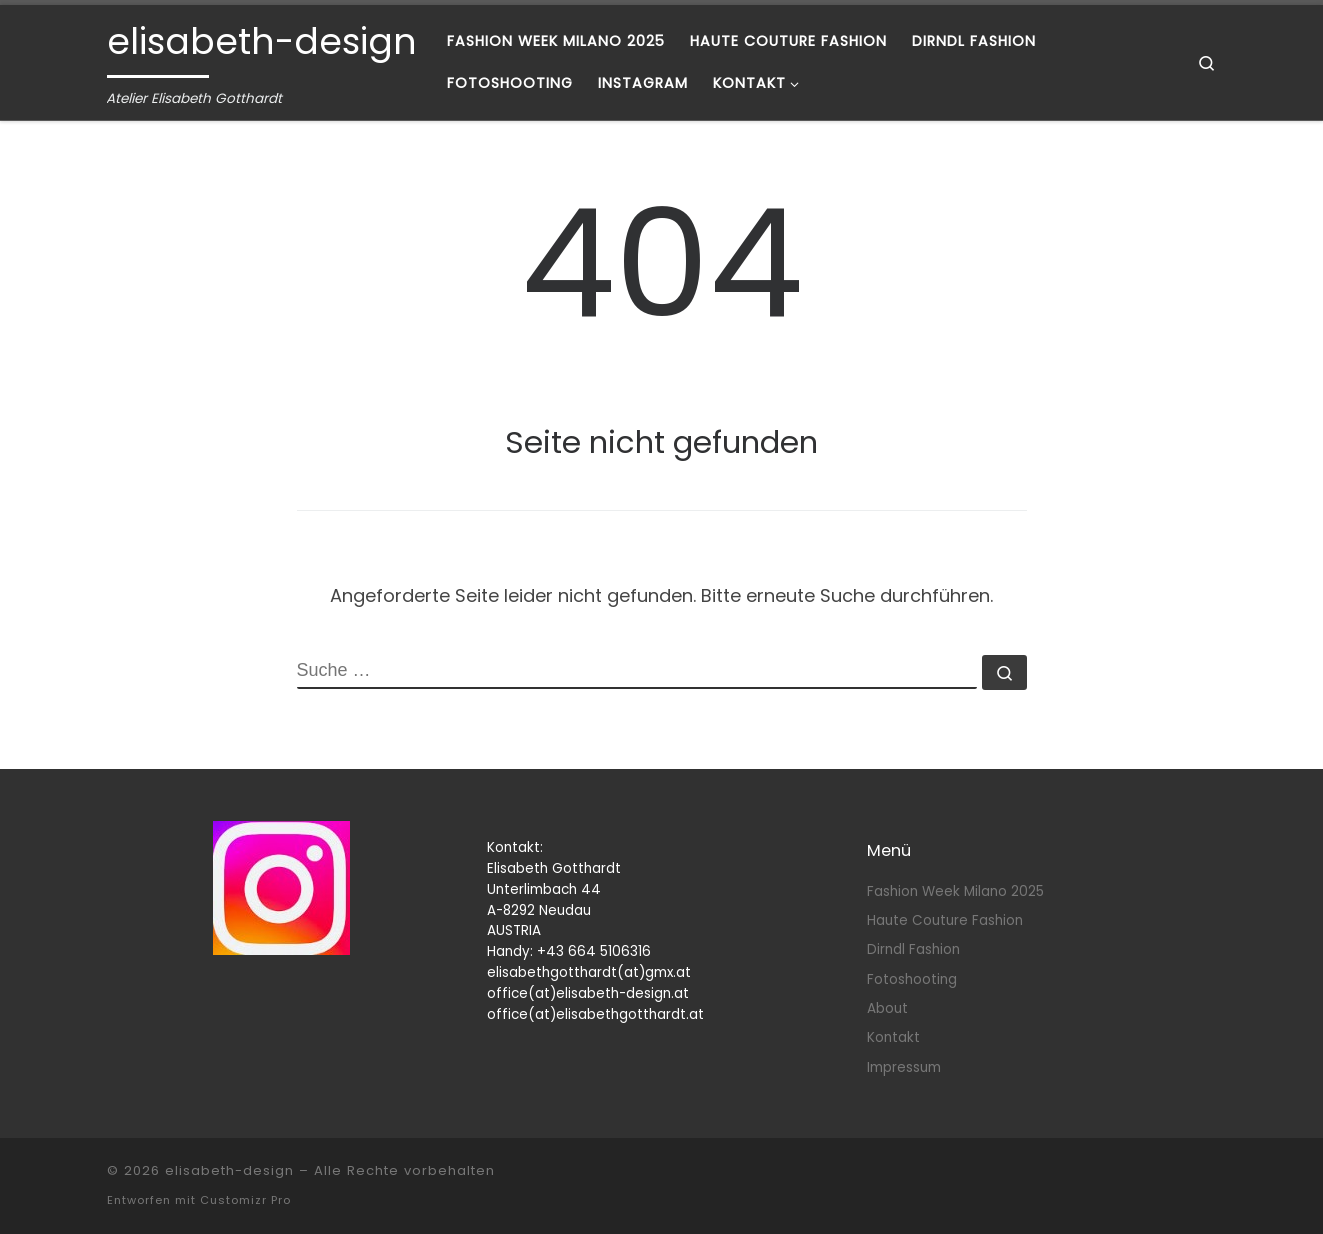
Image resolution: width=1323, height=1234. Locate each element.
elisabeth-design (229, 1170)
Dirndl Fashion (913, 949)
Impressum (904, 1067)
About (887, 1008)
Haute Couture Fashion (945, 920)
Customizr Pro (245, 1200)
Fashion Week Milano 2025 (955, 891)
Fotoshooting (912, 979)
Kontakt (893, 1037)
